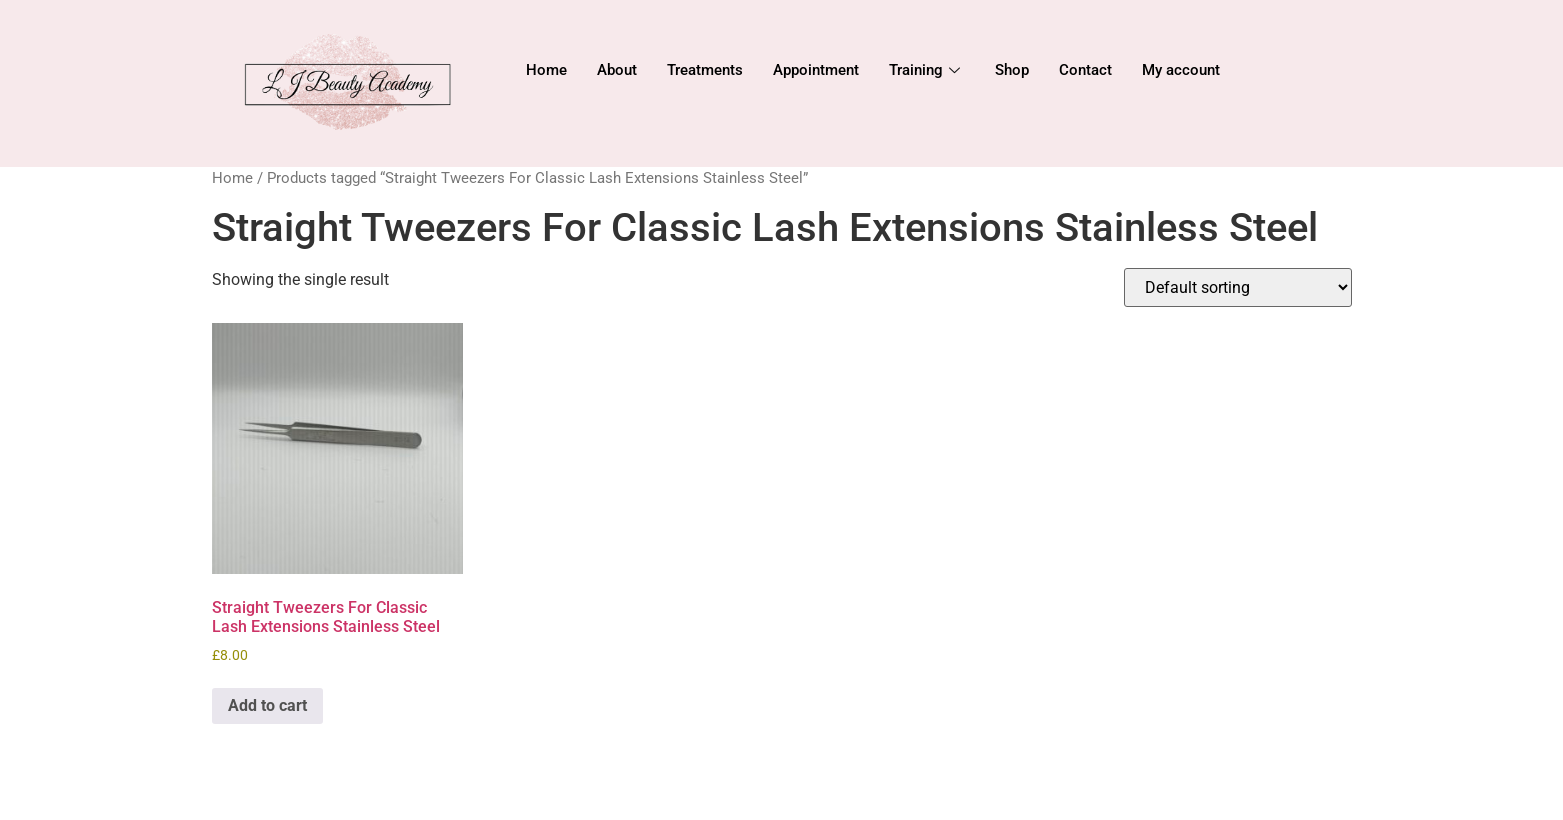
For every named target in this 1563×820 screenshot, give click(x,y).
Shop (1012, 70)
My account (1181, 70)
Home (546, 70)
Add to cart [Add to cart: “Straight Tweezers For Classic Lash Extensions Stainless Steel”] (267, 705)
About (617, 70)
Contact (1085, 70)
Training (927, 70)
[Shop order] (1238, 287)
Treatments (705, 70)
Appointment (816, 70)
